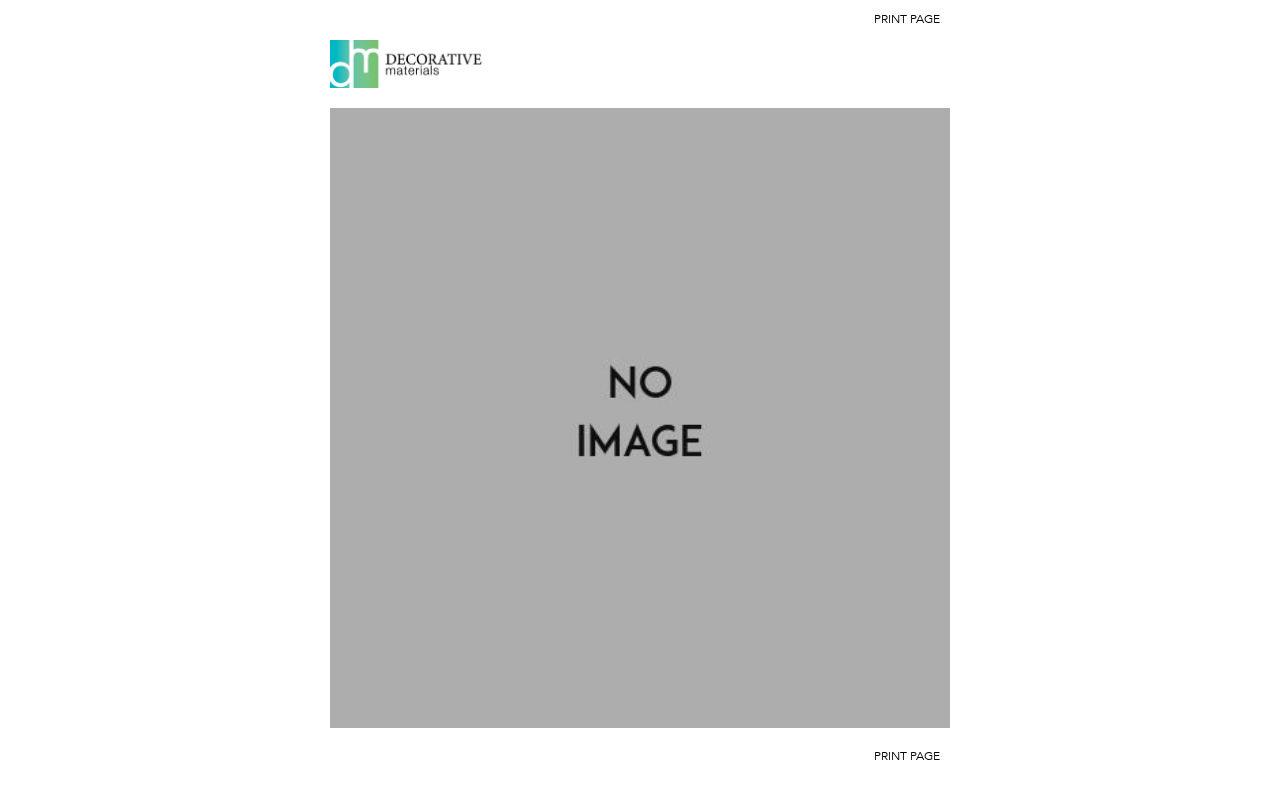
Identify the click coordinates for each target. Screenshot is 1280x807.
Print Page (907, 19)
